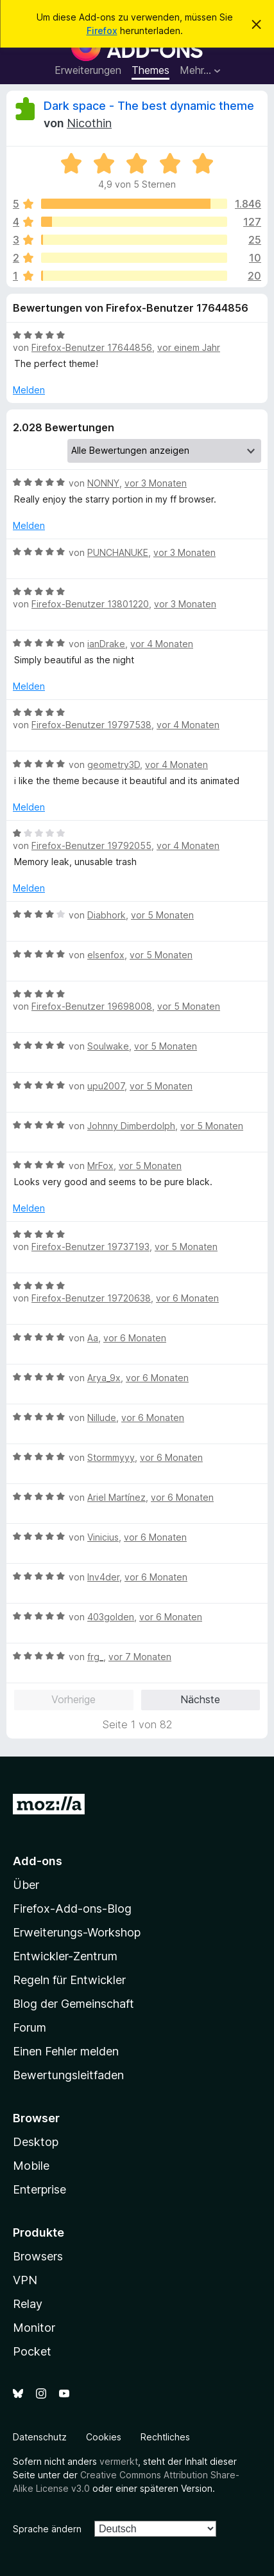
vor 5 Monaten (162, 914)
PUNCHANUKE (117, 552)
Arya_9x (104, 1377)
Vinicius (103, 1537)
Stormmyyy (111, 1457)
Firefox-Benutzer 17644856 (91, 347)
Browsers (38, 2256)
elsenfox (105, 954)
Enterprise (39, 2189)
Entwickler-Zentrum (65, 1956)
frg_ (95, 1656)
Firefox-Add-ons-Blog (72, 1908)
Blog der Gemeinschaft (73, 2003)
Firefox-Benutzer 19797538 (91, 724)
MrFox (100, 1165)
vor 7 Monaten (139, 1656)
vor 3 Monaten (155, 483)
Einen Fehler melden (66, 2051)
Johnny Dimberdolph (131, 1125)
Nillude (101, 1417)
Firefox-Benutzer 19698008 (91, 1006)
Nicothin (89, 123)
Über (26, 1885)
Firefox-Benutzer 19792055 (91, 845)
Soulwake (108, 1046)
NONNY (103, 483)
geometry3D (113, 764)
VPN (25, 2280)
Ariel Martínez (116, 1497)
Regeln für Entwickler (69, 1980)
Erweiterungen (88, 70)
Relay (27, 2304)
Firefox (102, 30)
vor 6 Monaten (187, 1297)
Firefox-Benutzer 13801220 (90, 603)
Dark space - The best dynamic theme (149, 105)
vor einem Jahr (188, 347)
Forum (29, 2027)
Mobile (31, 2165)
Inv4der (103, 1576)
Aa (92, 1337)
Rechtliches (165, 2436)
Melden (29, 389)
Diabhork (106, 914)
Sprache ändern (47, 2528)
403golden (110, 1616)
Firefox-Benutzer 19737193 (90, 1246)
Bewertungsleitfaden (68, 2075)
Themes (150, 70)
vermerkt (118, 2461)
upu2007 (105, 1085)
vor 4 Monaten (161, 643)
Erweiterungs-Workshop (77, 1932)
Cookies (103, 2436)
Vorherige (73, 1699)
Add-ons (37, 1861)
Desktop (35, 2142)
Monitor (34, 2327)
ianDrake (106, 643)
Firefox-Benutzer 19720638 (91, 1297)
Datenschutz (40, 2436)
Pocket (32, 2351)
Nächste (200, 1699)
